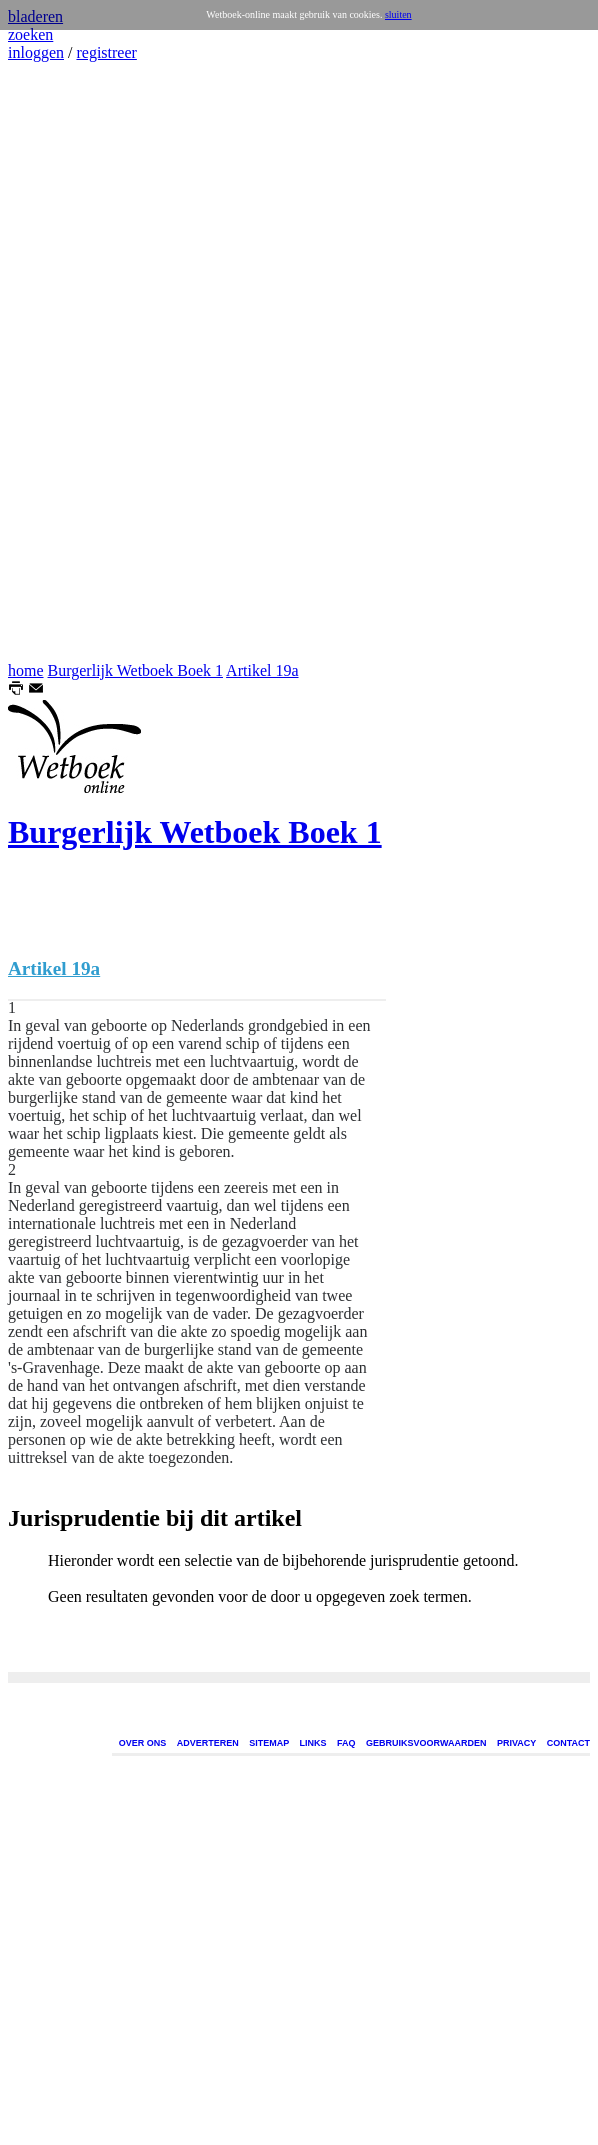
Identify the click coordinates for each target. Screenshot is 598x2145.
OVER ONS (143, 1743)
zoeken (30, 34)
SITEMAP (269, 1743)
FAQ (346, 1743)
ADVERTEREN (208, 1743)
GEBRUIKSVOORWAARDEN (426, 1743)
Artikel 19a (262, 670)
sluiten (398, 14)
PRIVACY (516, 1743)
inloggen (36, 52)
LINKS (313, 1743)
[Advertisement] (68, 362)
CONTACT (568, 1743)
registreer (106, 52)
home (26, 670)
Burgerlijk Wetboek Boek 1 (135, 670)
